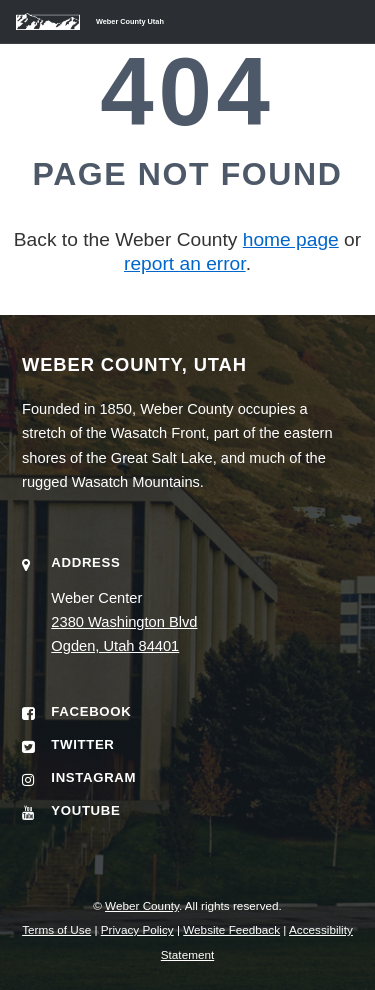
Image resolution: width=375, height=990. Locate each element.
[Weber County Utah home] (82, 21)
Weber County (142, 905)
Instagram (93, 777)
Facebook (91, 711)
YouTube (85, 810)
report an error (185, 263)
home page (291, 239)
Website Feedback (231, 929)
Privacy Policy (137, 929)
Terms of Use (56, 929)
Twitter (82, 744)
